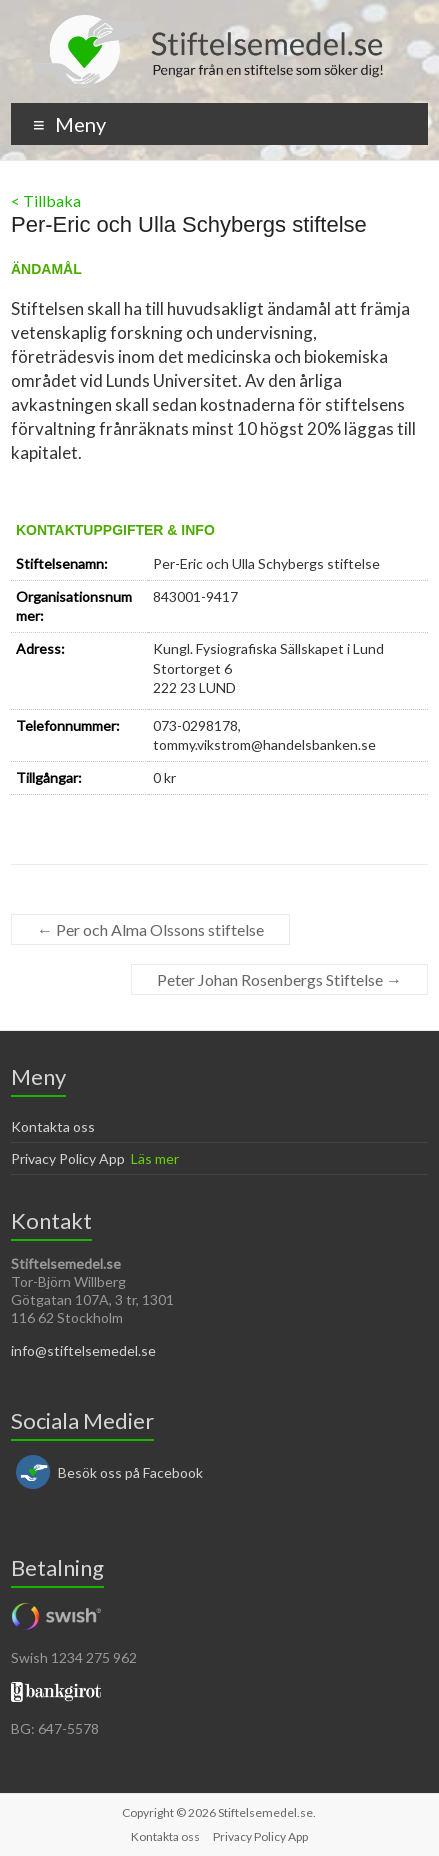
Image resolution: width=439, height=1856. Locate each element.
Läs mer (155, 1158)
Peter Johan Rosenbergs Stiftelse (279, 979)
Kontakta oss (53, 1126)
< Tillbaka (46, 200)
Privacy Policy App (68, 1158)
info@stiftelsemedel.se (83, 1350)
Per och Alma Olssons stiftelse (150, 929)
